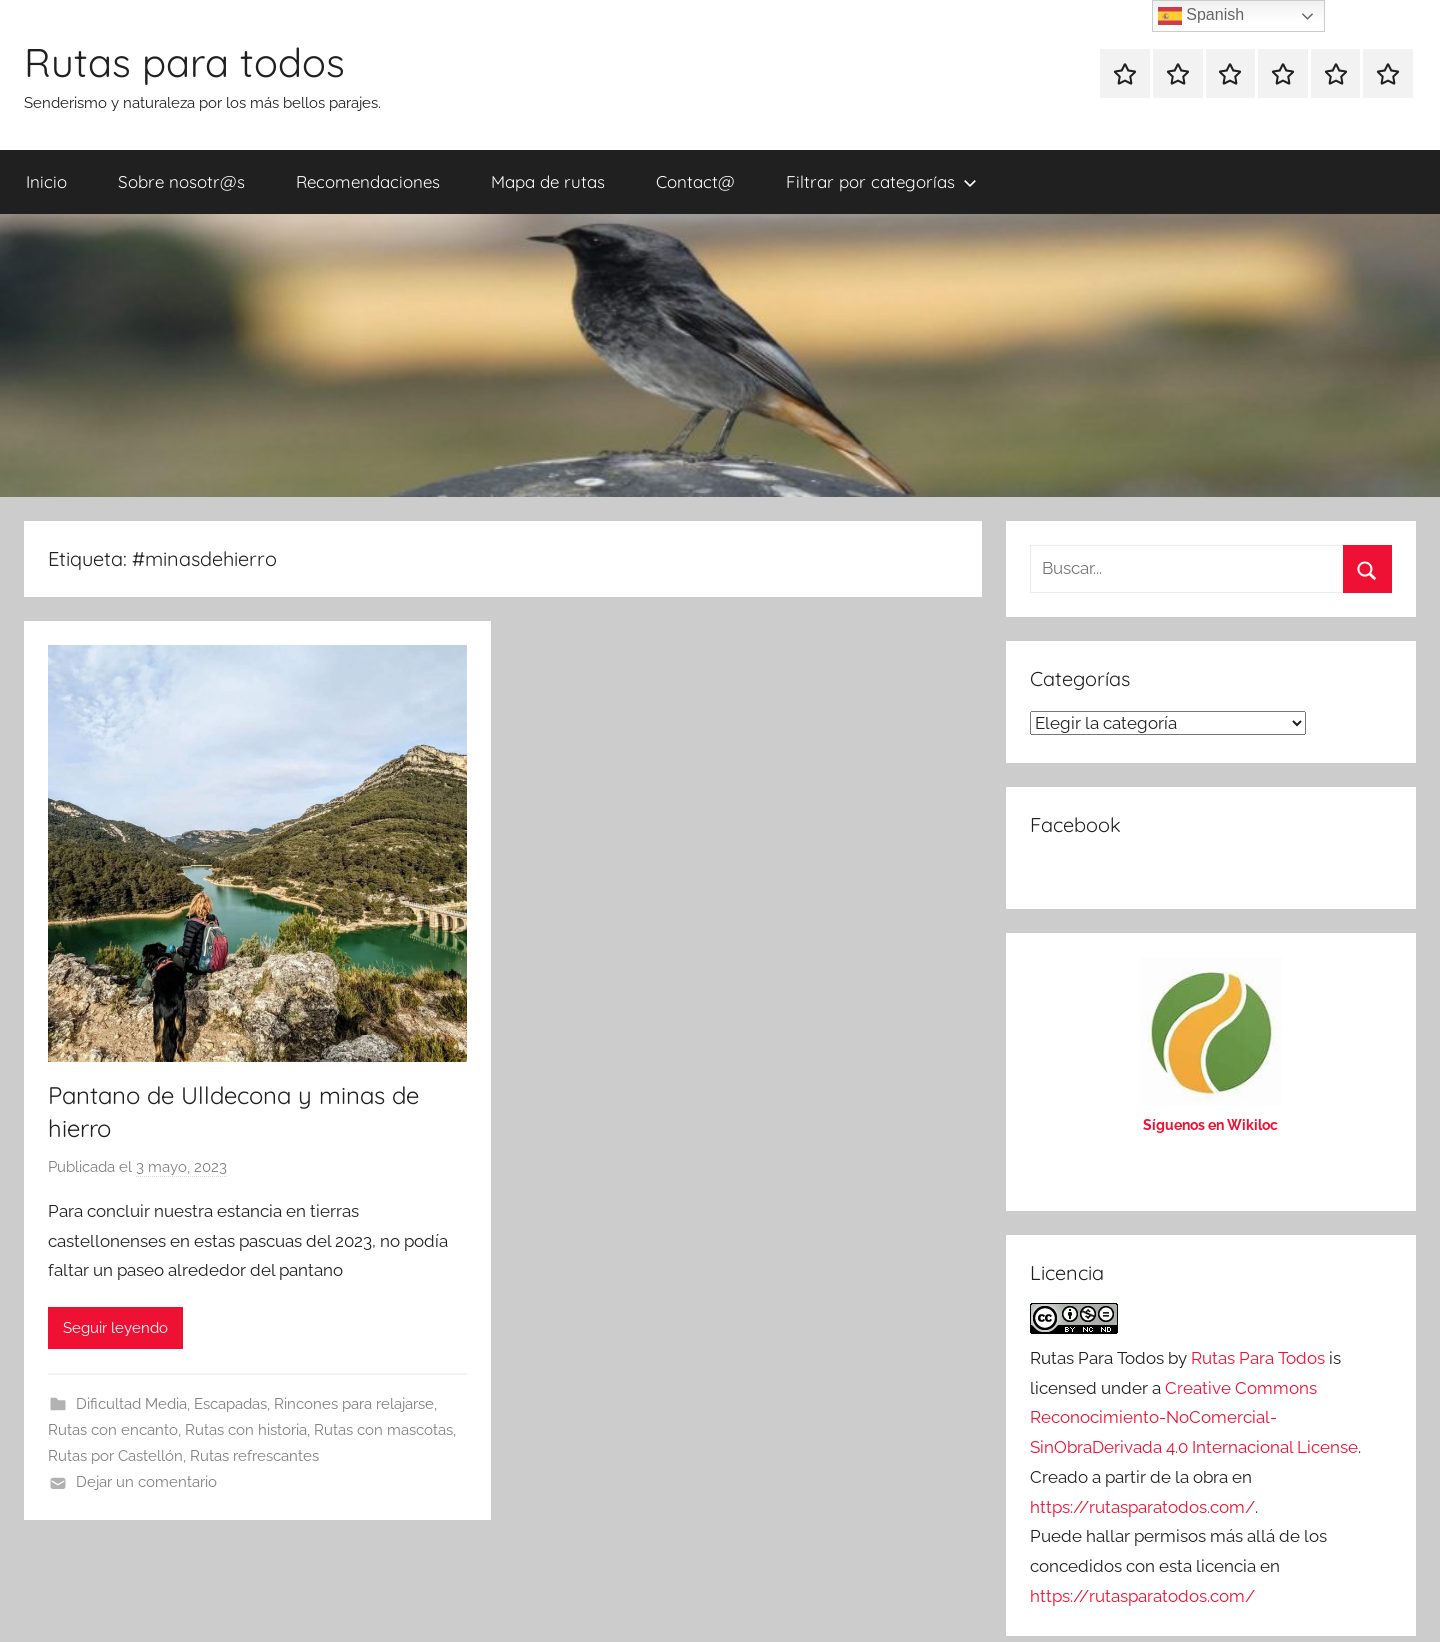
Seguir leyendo (115, 1328)
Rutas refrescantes (254, 1456)
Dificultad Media (131, 1404)
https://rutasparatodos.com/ (1142, 1507)
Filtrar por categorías (881, 181)
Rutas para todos (184, 62)
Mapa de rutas (548, 181)
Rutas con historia (246, 1430)
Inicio (46, 181)
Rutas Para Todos (1258, 1358)
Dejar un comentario (146, 1482)
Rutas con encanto (113, 1430)
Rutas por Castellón (115, 1456)
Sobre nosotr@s (181, 181)
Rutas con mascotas (383, 1430)
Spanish (1201, 16)
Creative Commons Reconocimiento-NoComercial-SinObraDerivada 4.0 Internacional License (1194, 1418)
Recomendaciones (368, 181)
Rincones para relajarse (354, 1404)
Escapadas (230, 1404)
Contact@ (695, 181)
